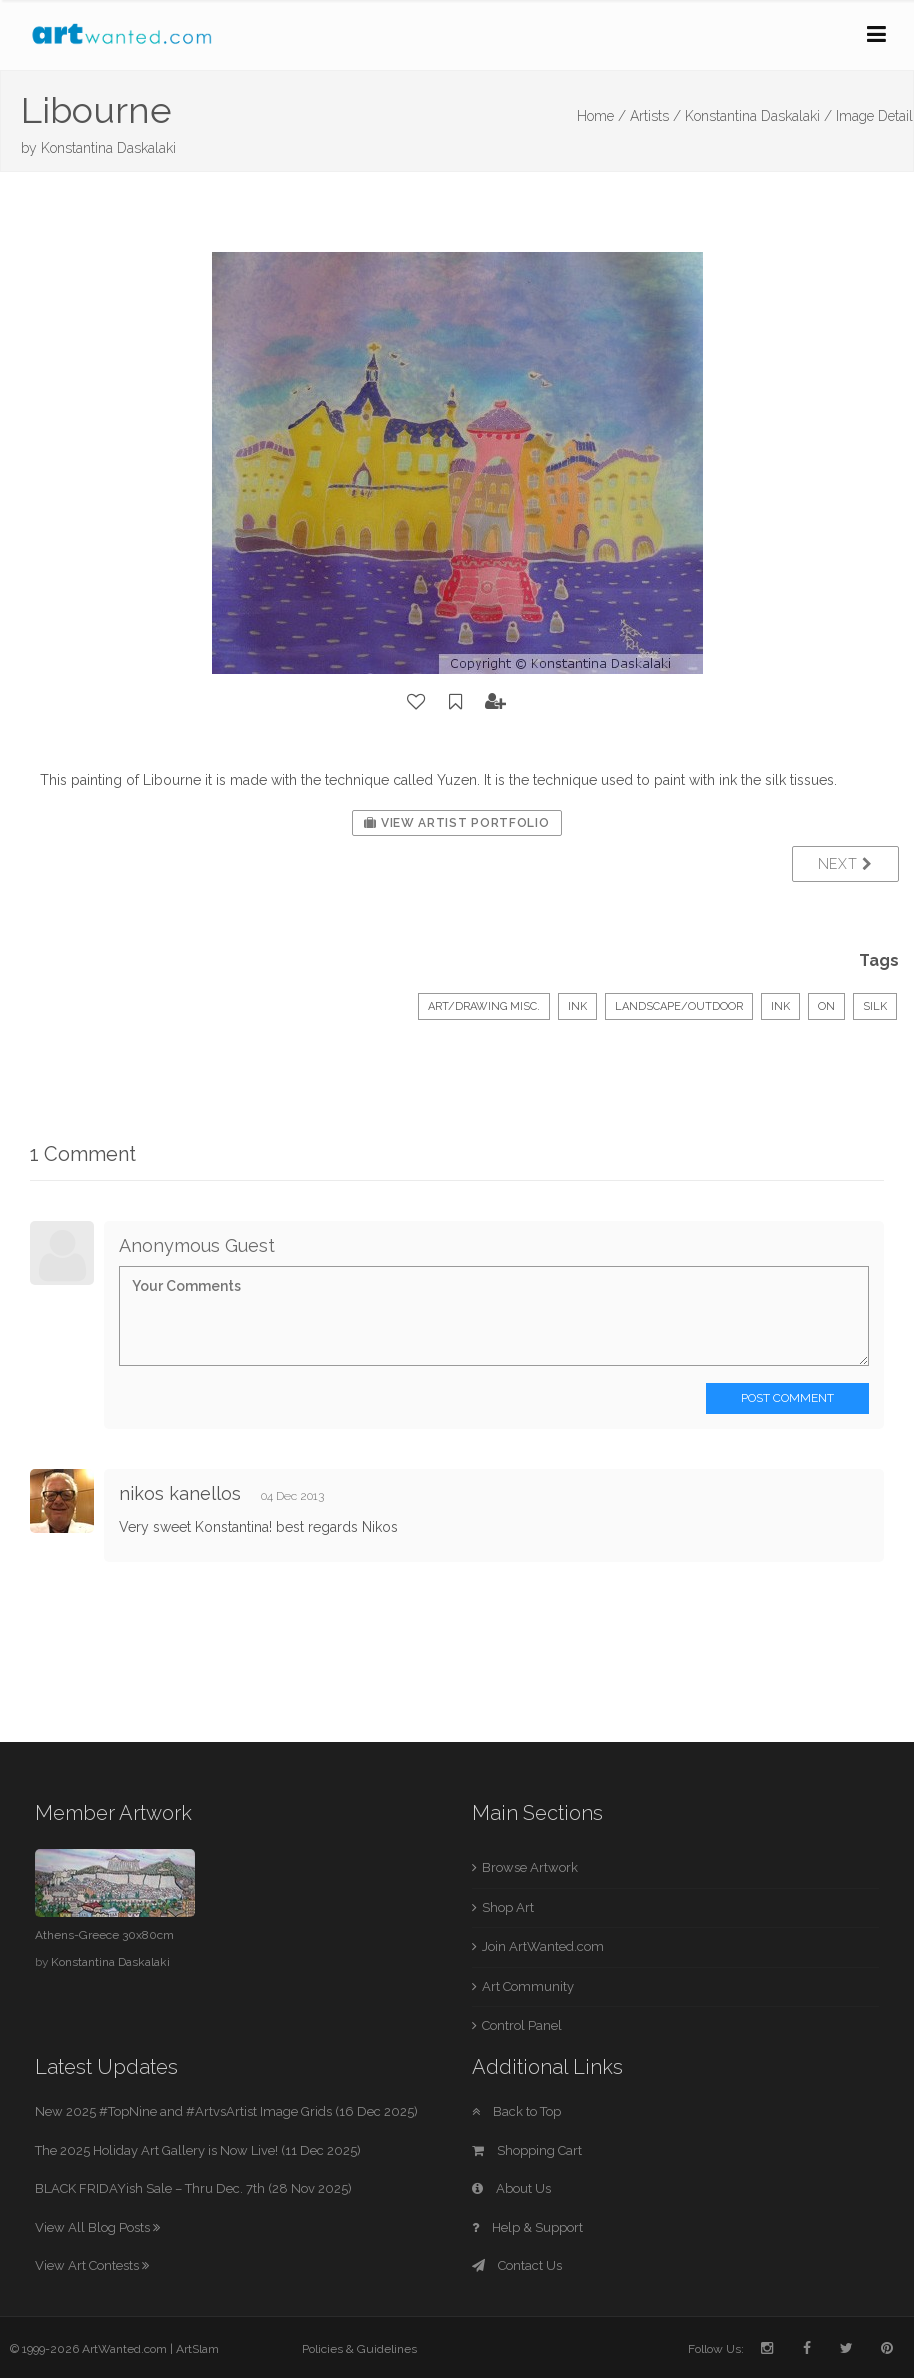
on (826, 1006)
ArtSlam (197, 2349)
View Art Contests (92, 2265)
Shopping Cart (527, 2150)
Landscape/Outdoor (679, 1006)
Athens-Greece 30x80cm (104, 1935)
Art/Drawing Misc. (484, 1006)
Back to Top (516, 2111)
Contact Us (517, 2265)
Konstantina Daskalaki (108, 148)
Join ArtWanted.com (543, 1946)
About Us (511, 2188)
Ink (577, 1006)
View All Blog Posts (97, 2227)
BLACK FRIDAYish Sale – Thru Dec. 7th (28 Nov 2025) (193, 2188)
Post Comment (787, 1398)
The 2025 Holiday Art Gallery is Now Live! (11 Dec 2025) (198, 2150)
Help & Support (527, 2227)
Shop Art (508, 1907)
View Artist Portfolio (456, 823)
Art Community (528, 1986)
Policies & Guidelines (359, 2349)
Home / (601, 116)
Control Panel (522, 2025)
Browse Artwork (530, 1867)
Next (845, 864)
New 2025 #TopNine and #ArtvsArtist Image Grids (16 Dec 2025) (226, 2111)
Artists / (655, 116)
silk (875, 1006)
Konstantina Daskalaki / (758, 116)
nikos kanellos (180, 1493)
